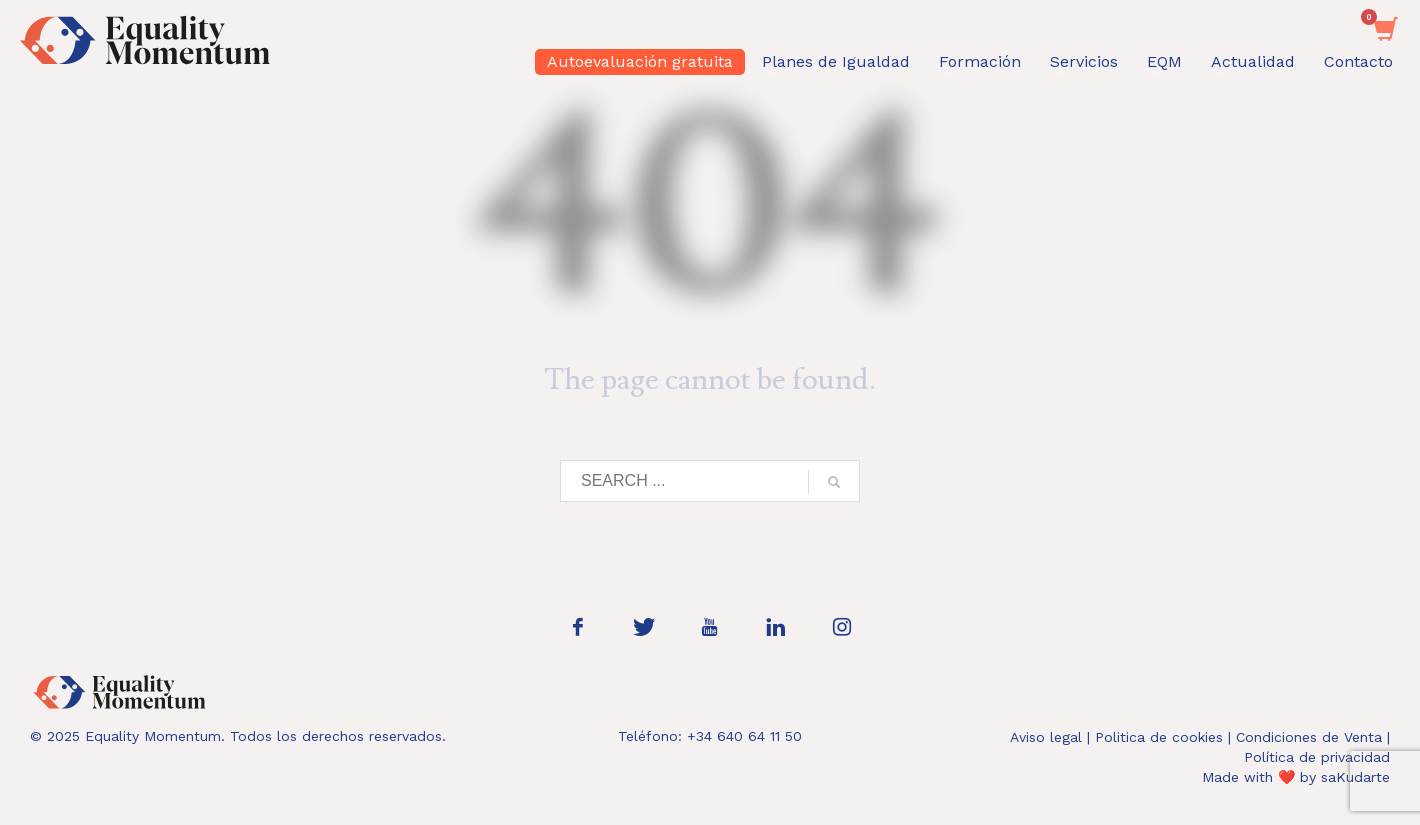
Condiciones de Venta (1309, 737)
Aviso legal (1046, 737)
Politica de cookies (1159, 737)
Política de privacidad (1317, 757)
